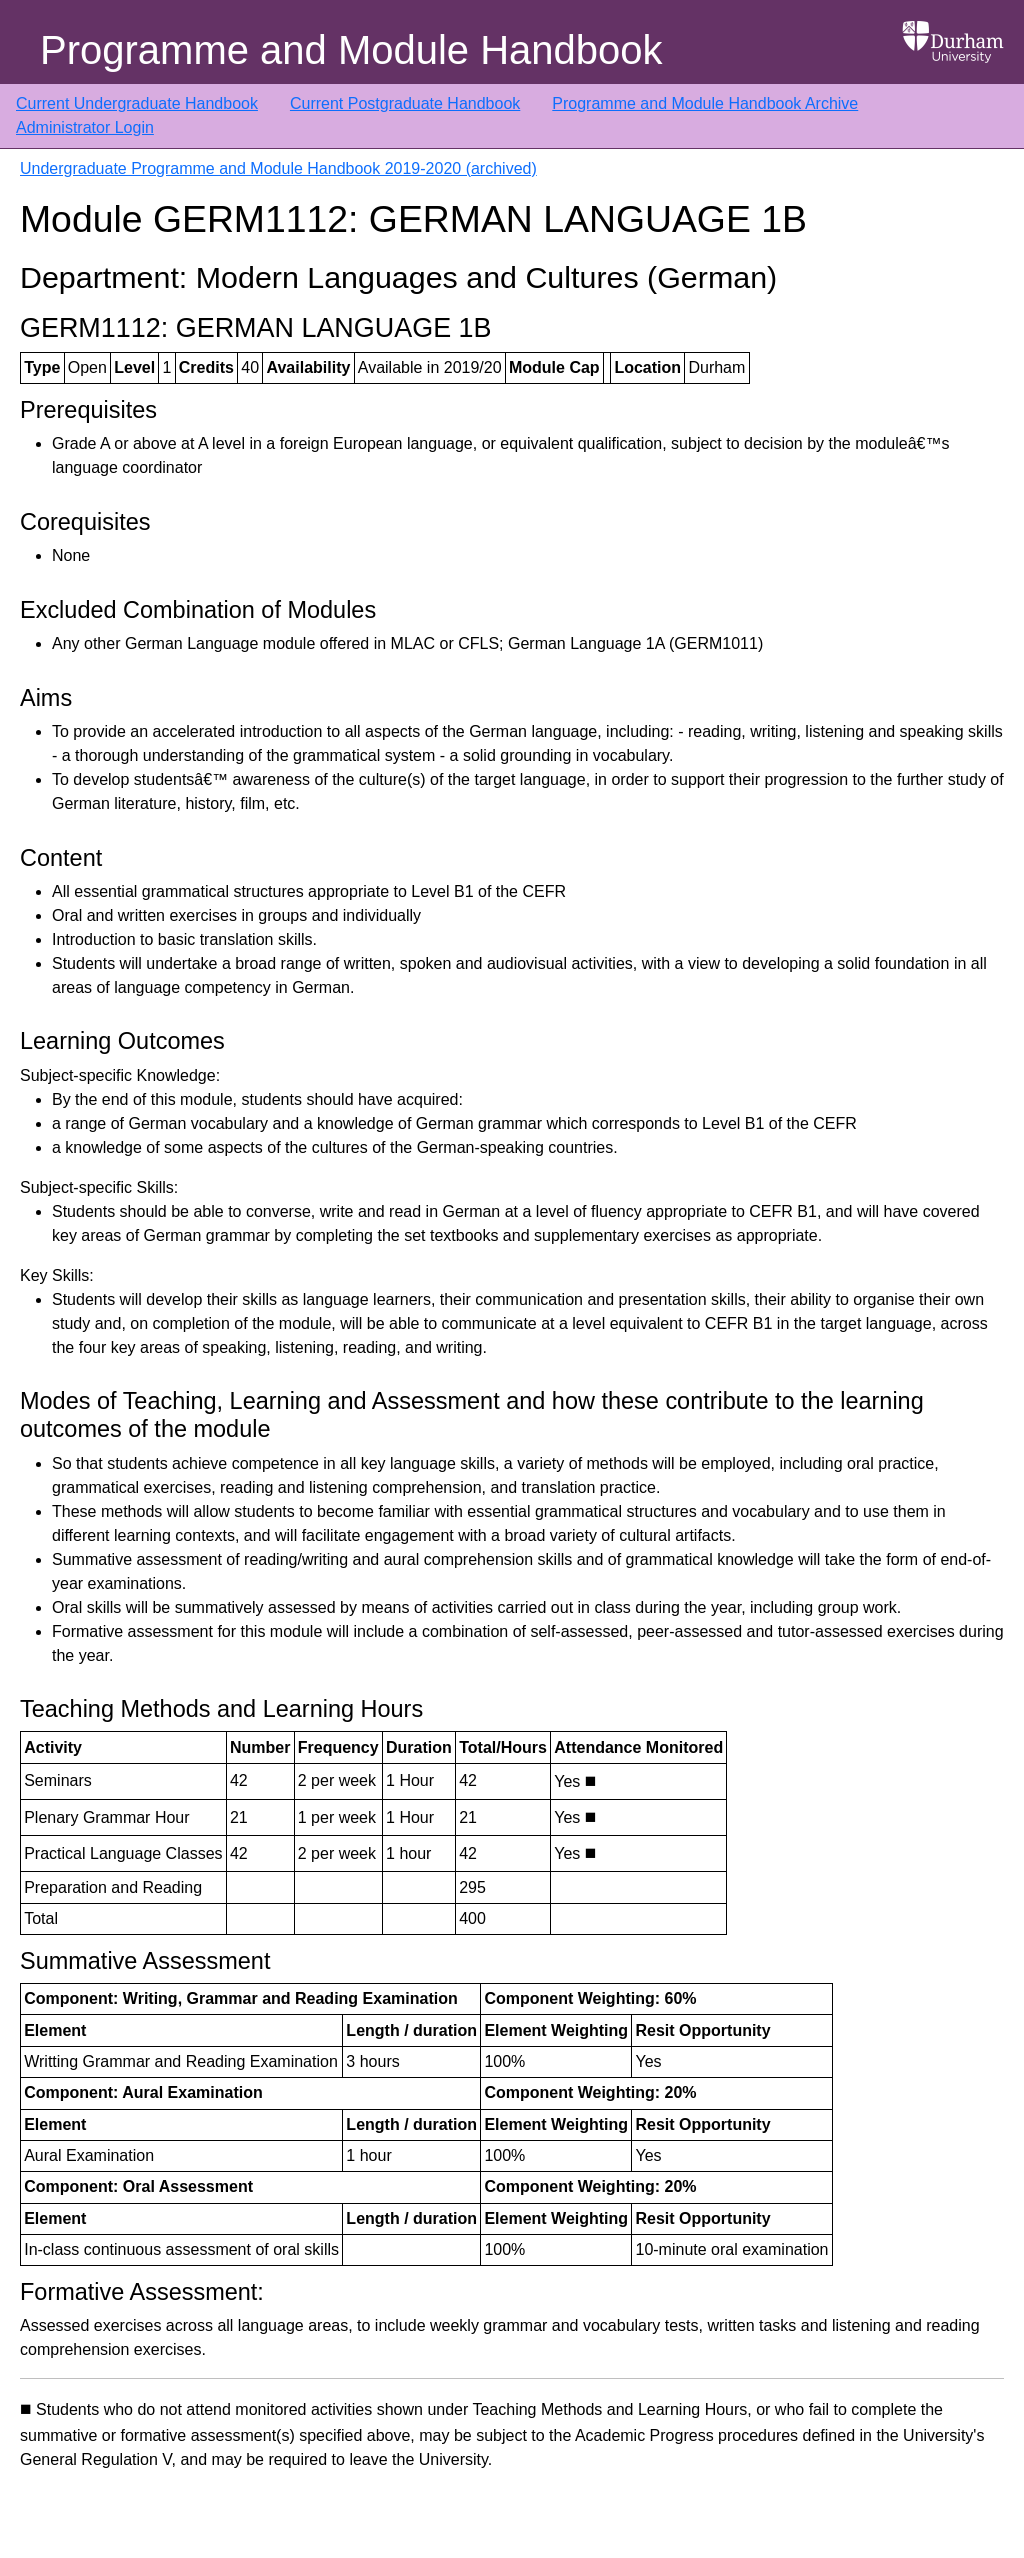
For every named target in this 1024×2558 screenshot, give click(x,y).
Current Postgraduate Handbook (405, 103)
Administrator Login (85, 127)
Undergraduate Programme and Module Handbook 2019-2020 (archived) (278, 168)
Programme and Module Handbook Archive (705, 103)
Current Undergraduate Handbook (137, 103)
